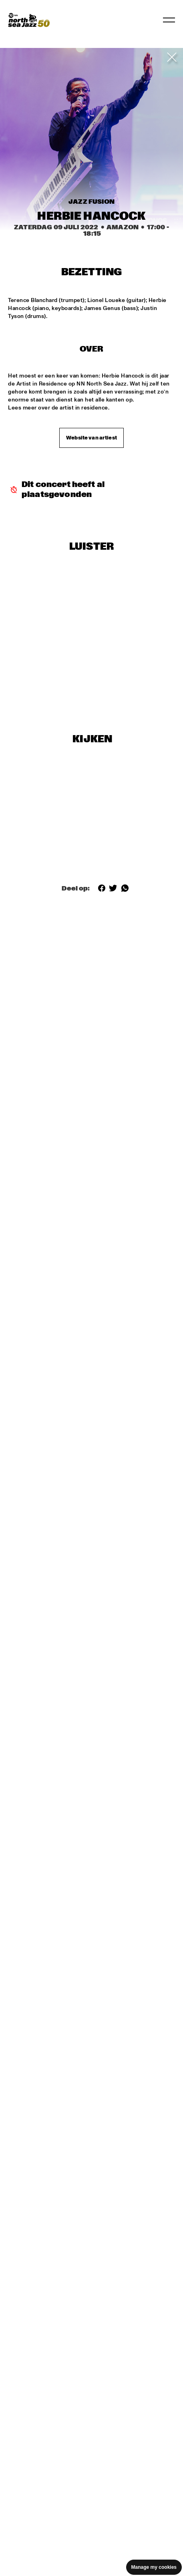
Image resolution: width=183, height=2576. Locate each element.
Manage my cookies (154, 2567)
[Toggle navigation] (169, 20)
